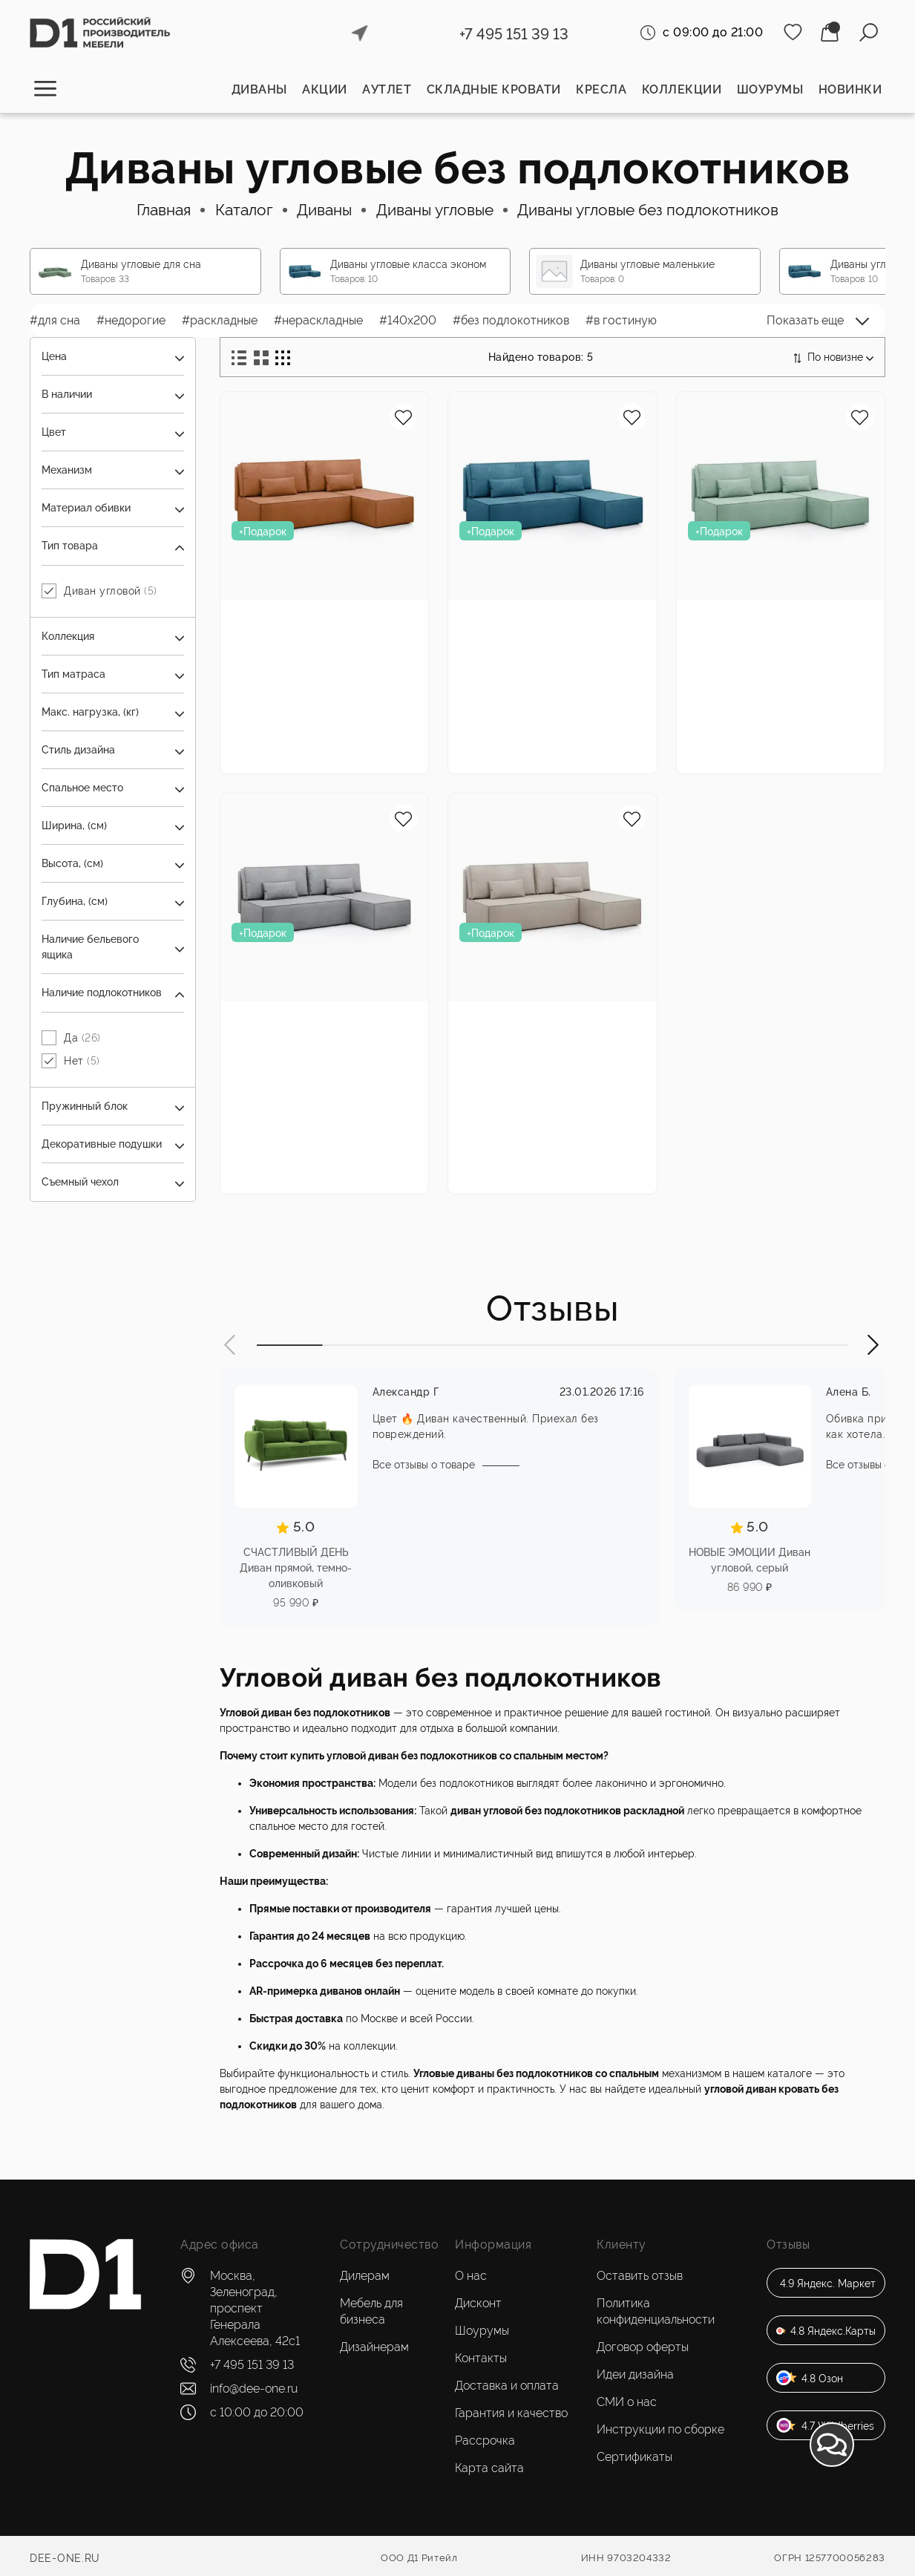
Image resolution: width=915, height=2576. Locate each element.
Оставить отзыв (640, 2276)
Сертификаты (634, 2457)
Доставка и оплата (507, 2386)
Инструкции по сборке (660, 2429)
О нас (471, 2276)
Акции (324, 89)
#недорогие (130, 320)
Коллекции (682, 89)
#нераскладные (318, 320)
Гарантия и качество (511, 2413)
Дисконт (478, 2303)
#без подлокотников (511, 320)
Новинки (850, 89)
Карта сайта (489, 2468)
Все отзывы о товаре (424, 1465)
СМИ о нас (627, 2402)
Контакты (481, 2358)
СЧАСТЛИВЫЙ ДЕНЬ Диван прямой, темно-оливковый (296, 1567)
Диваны (259, 89)
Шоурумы (770, 89)
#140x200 (407, 320)
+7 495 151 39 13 (513, 34)
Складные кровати (494, 89)
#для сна (55, 320)
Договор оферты (643, 2347)
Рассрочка (485, 2440)
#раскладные (220, 320)
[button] (231, 1345)
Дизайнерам (374, 2347)
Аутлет (386, 89)
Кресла (601, 89)
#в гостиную (621, 320)
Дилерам (365, 2276)
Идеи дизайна (635, 2374)
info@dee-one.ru (254, 2389)
